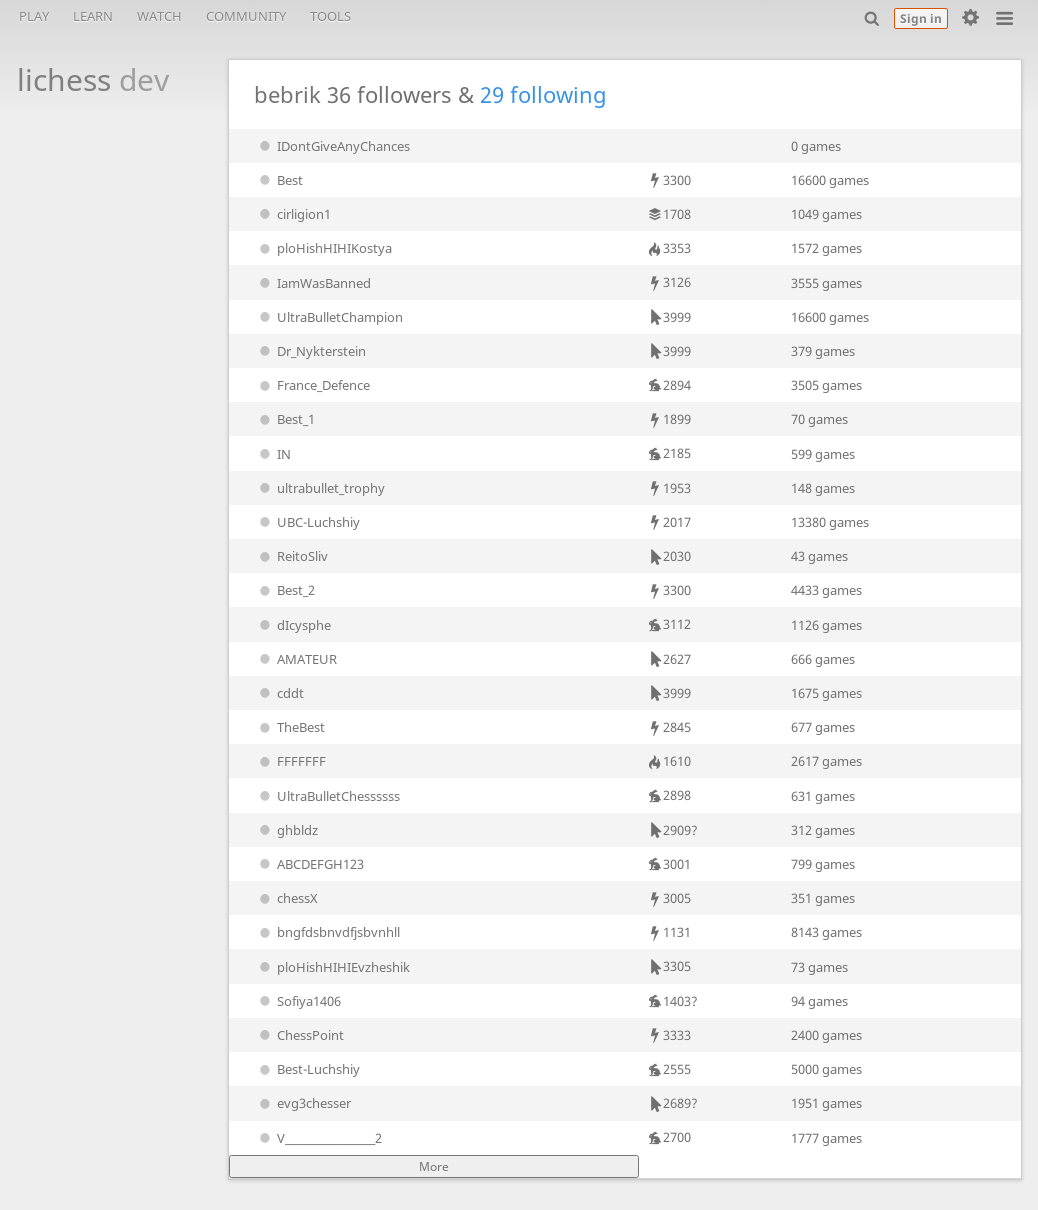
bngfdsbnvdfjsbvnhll (327, 932)
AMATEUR (296, 659)
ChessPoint (299, 1035)
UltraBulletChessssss (327, 796)
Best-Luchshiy (307, 1069)
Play (34, 16)
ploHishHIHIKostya (323, 248)
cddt (279, 693)
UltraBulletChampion (329, 317)
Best (279, 180)
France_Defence (312, 385)
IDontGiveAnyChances (332, 146)
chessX (286, 898)
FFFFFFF (290, 761)
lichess (82, 79)
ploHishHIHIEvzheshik (332, 967)
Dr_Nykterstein (310, 351)
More (434, 1166)
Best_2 (285, 590)
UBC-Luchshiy (307, 522)
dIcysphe (293, 625)
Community (246, 16)
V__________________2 (318, 1138)
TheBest (290, 727)
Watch (159, 16)
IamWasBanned (313, 283)
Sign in (921, 18)
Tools (330, 16)
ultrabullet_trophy (320, 488)
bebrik (287, 94)
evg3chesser (303, 1103)
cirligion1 (293, 214)
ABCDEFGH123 (309, 864)
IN (273, 454)
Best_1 (285, 419)
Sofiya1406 (298, 1001)
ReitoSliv (291, 556)
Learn (93, 16)
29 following (543, 94)
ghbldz (286, 830)
